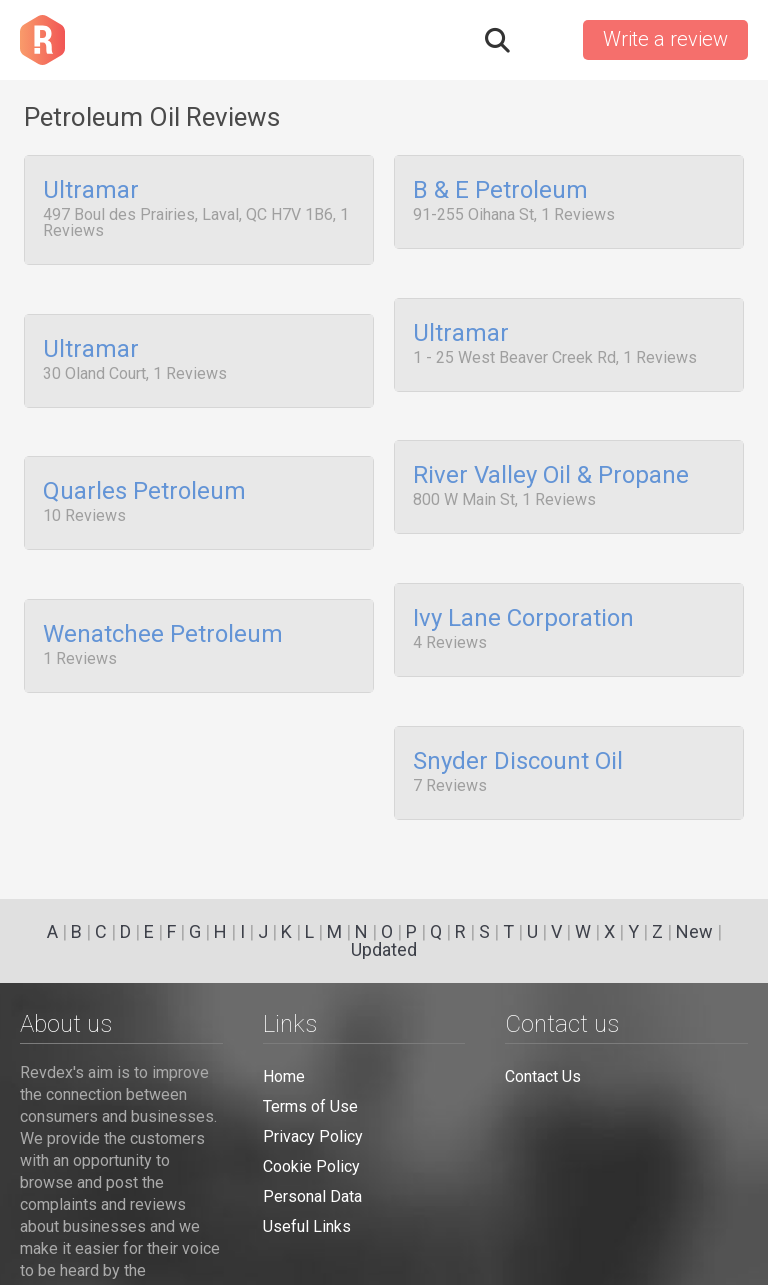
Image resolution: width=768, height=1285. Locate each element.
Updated (384, 949)
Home (284, 1076)
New (694, 931)
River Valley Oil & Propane (551, 463)
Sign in (545, 40)
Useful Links (307, 1226)
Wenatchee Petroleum (163, 614)
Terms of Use (310, 1106)
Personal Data (312, 1196)
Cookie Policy (311, 1166)
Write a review (665, 39)
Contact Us (543, 1076)
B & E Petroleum (500, 191)
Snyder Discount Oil (518, 734)
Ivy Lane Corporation (523, 598)
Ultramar (91, 191)
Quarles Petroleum (144, 479)
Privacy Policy (313, 1136)
